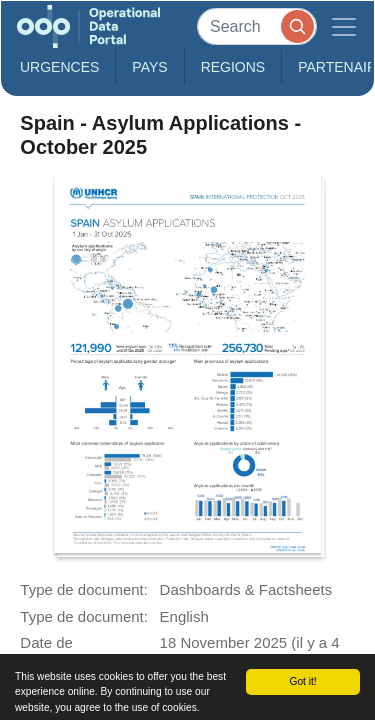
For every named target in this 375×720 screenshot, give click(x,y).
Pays (149, 67)
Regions (233, 67)
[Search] (257, 26)
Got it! (302, 681)
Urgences (59, 67)
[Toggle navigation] (344, 26)
